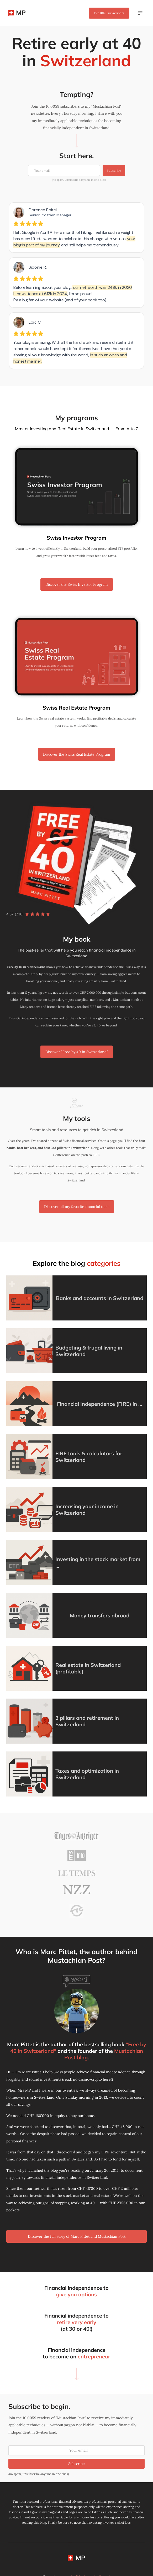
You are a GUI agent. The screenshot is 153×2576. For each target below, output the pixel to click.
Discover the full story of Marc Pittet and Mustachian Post (76, 2236)
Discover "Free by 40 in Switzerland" (76, 1051)
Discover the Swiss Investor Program (76, 584)
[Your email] (64, 170)
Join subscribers (109, 13)
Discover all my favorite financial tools (76, 1206)
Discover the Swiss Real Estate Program (76, 754)
